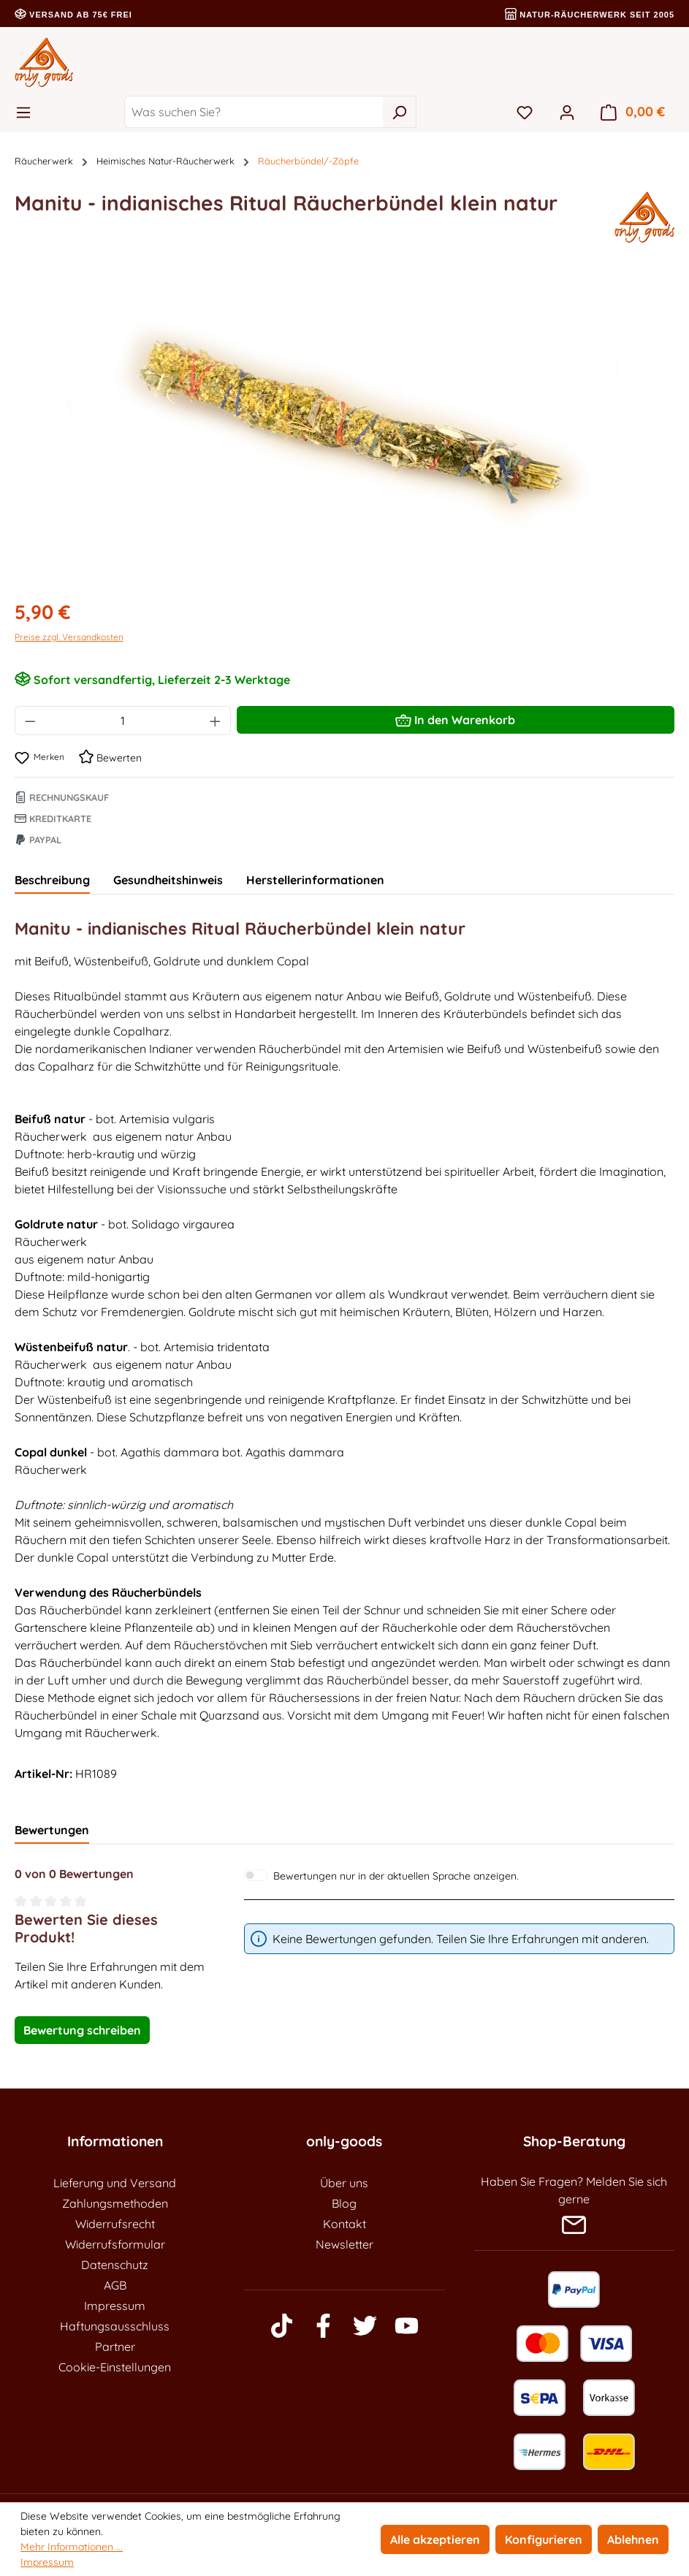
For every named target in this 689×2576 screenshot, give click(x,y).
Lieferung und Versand (114, 2183)
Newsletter (344, 2244)
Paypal (38, 840)
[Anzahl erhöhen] (215, 720)
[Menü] (28, 111)
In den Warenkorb (455, 717)
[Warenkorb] (632, 111)
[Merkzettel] (524, 111)
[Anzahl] (123, 720)
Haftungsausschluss (115, 2326)
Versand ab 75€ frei (73, 14)
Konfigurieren (543, 2539)
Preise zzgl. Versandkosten (69, 636)
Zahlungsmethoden (115, 2203)
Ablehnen (633, 2539)
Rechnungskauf (62, 797)
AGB (115, 2285)
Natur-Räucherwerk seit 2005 (589, 14)
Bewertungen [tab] (52, 1830)
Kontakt (344, 2223)
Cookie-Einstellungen (114, 2367)
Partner (115, 2346)
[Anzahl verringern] (30, 720)
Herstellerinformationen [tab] (315, 880)
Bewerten (110, 757)
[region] (344, 429)
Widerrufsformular (115, 2244)
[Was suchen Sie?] (253, 112)
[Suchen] (399, 112)
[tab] (52, 880)
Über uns (344, 2183)
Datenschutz (114, 2264)
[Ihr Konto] (567, 111)
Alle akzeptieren (435, 2539)
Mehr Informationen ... (71, 2546)
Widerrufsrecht (115, 2223)
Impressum (114, 2305)
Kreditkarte (53, 818)
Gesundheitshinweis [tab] (168, 880)
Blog (344, 2203)
